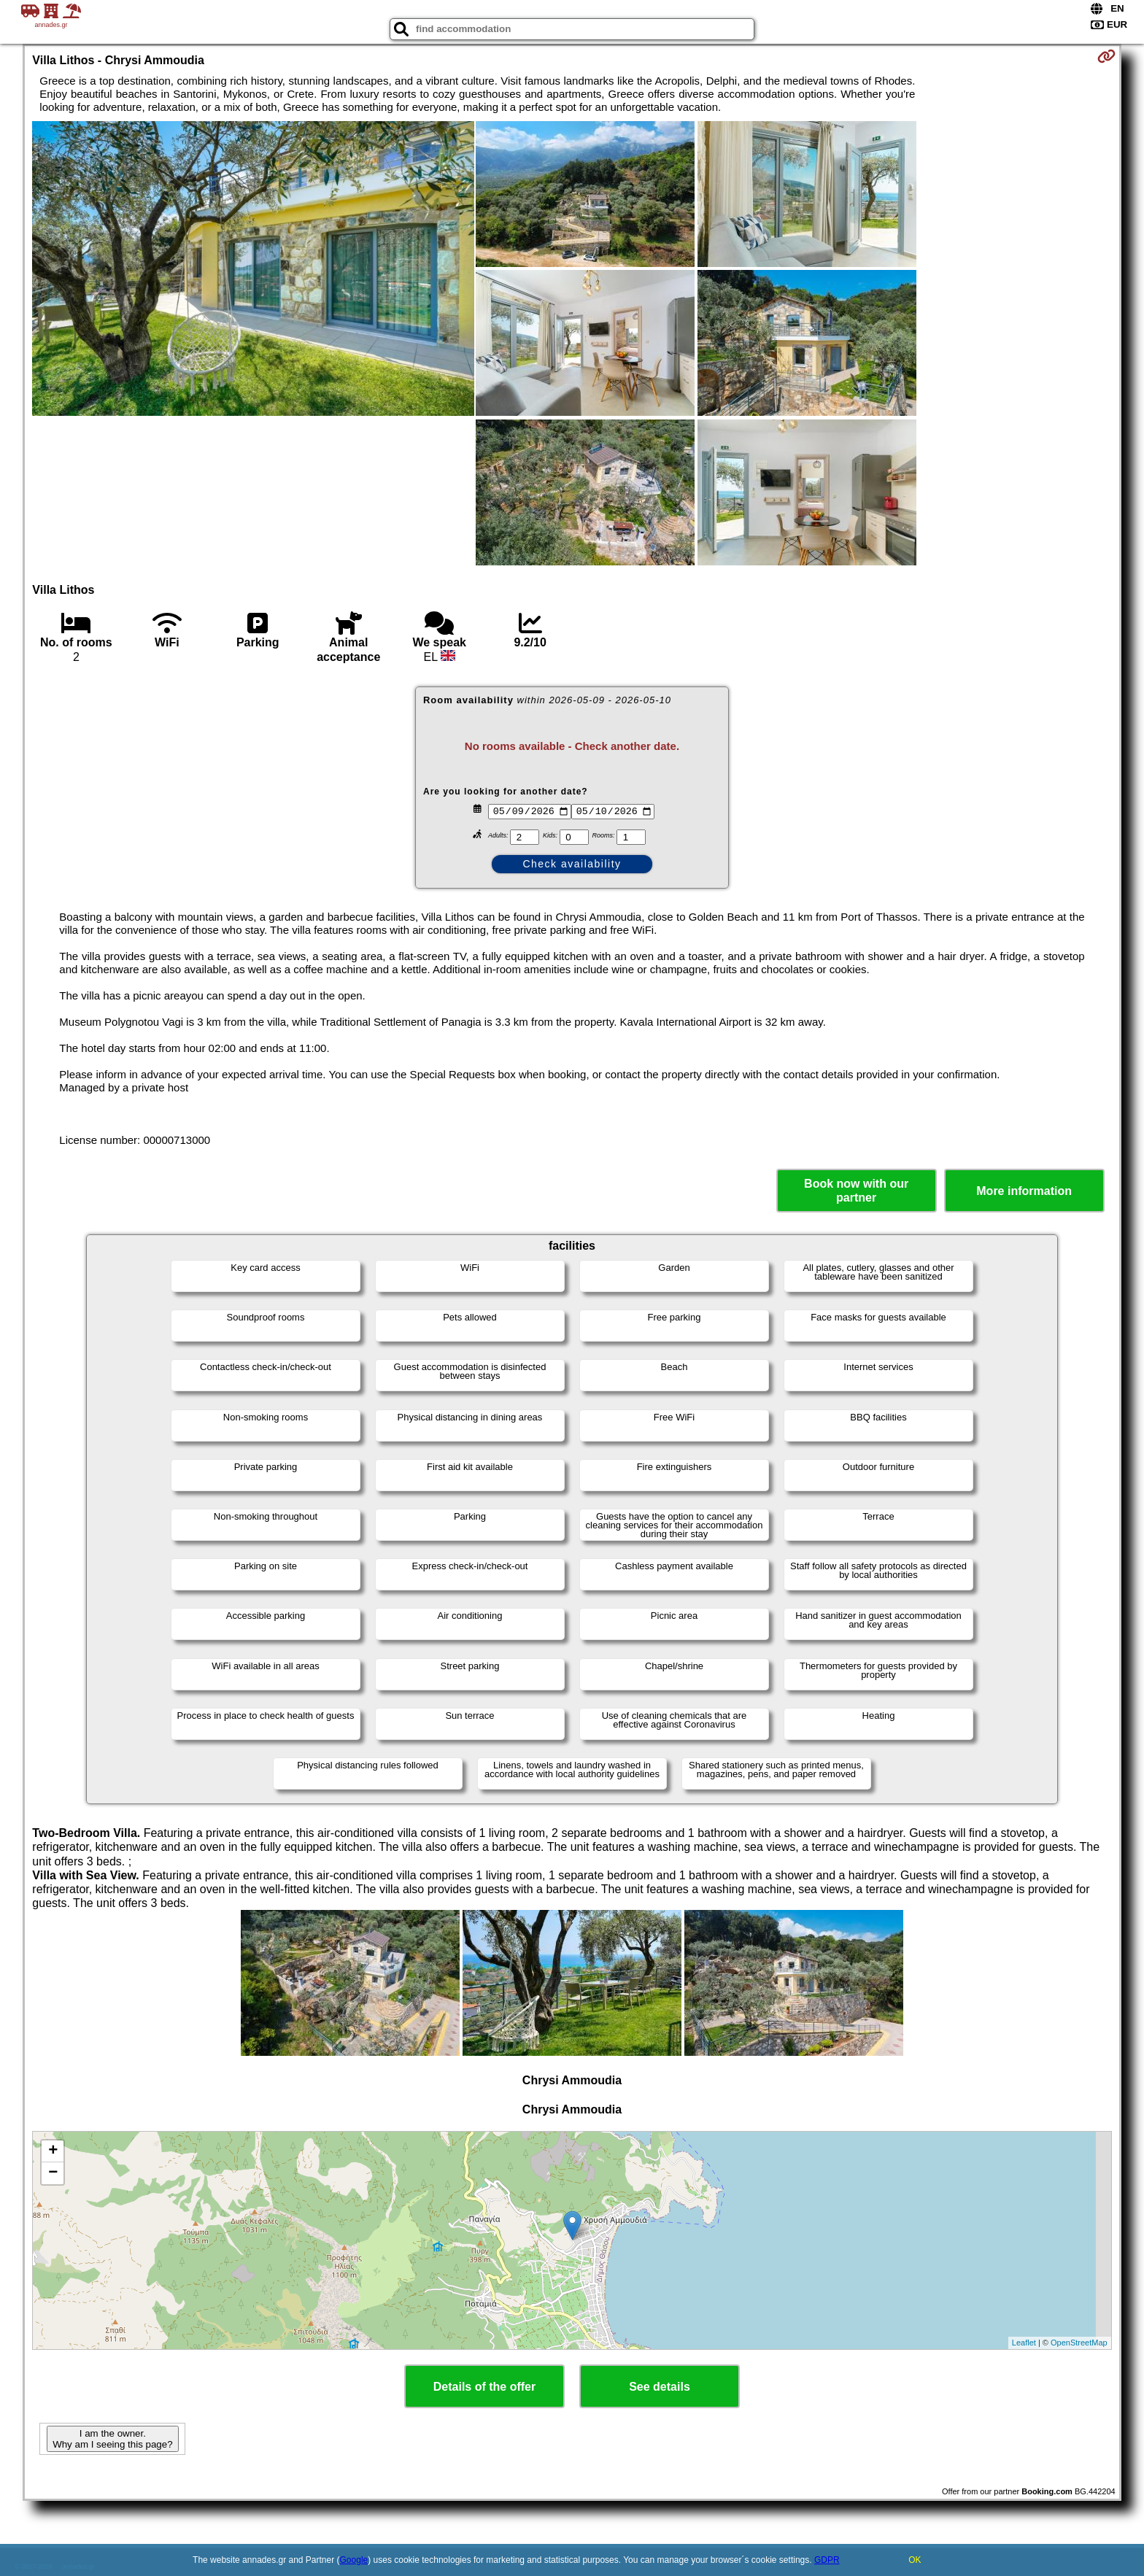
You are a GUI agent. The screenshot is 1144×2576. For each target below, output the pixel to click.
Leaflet (1024, 2342)
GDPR (827, 2560)
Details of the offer (484, 2386)
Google (354, 2560)
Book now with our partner (856, 1190)
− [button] (53, 2173)
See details (659, 2386)
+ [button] (53, 2151)
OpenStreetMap (1079, 2342)
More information (1024, 1191)
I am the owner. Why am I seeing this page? (112, 2439)
